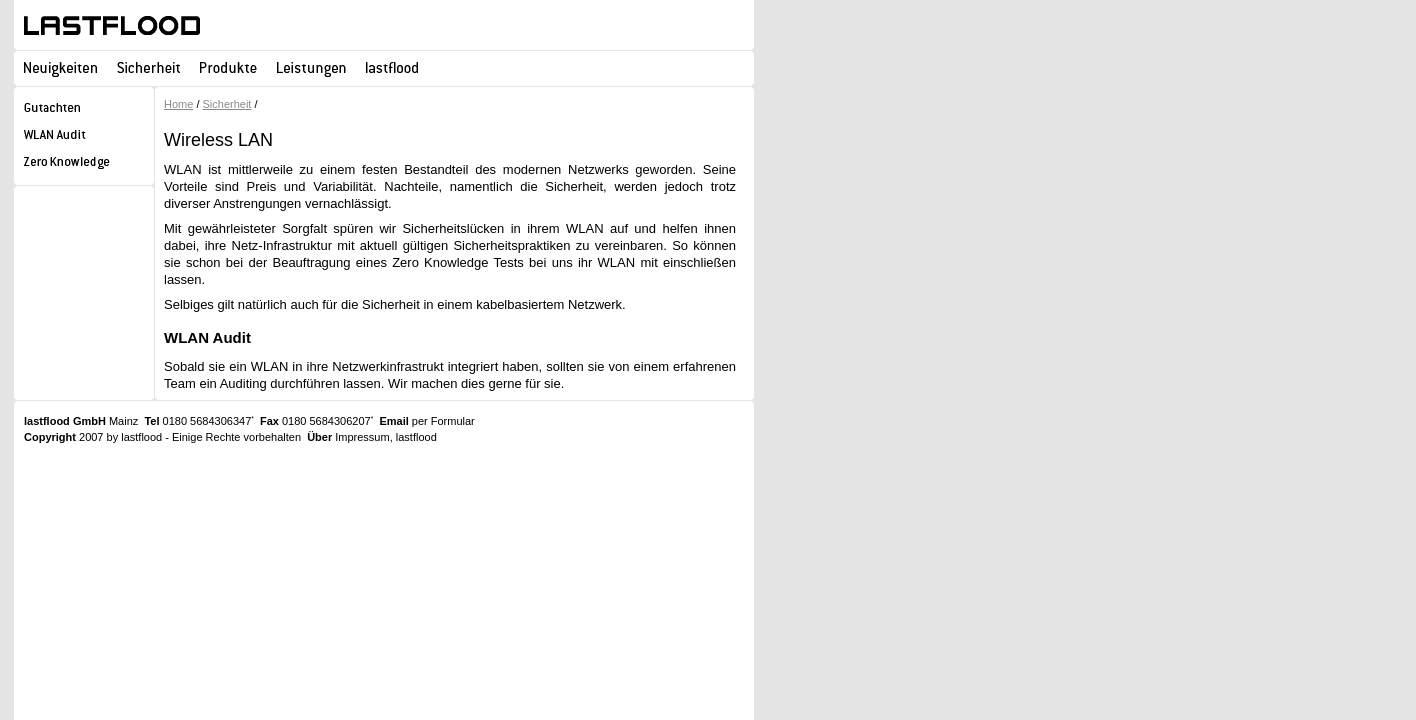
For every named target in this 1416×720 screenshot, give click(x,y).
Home (178, 104)
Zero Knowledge (84, 164)
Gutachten (84, 110)
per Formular (443, 421)
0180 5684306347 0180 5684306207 (258, 421)
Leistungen (311, 67)
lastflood (112, 25)
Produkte (228, 67)
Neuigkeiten (60, 67)
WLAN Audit (84, 137)
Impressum (362, 437)
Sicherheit (148, 67)
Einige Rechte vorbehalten (236, 437)
